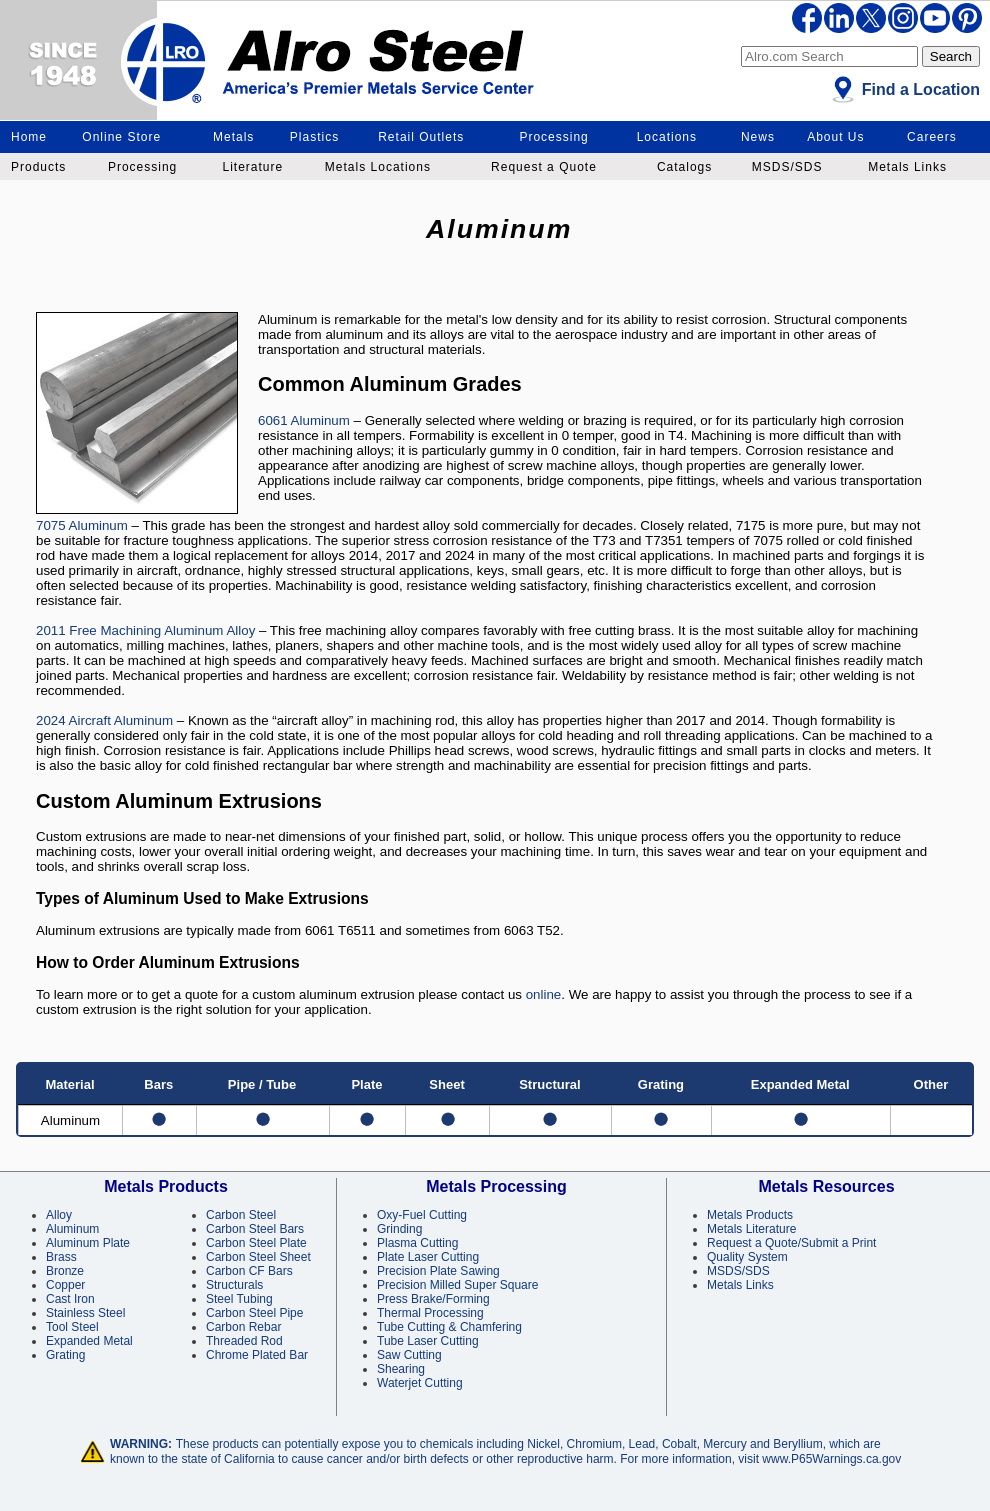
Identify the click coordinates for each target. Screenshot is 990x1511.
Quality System (747, 1257)
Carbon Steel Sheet (258, 1257)
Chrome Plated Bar (257, 1355)
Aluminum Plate (88, 1243)
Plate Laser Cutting (428, 1257)
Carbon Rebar (243, 1327)
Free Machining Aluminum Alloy (162, 630)
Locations (667, 137)
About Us (835, 137)
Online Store (121, 137)
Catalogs (684, 167)
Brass (61, 1257)
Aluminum (319, 420)
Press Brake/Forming (433, 1299)
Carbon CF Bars (249, 1271)
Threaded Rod (244, 1341)
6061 (273, 420)
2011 (51, 630)
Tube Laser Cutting (428, 1341)
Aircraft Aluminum (119, 720)
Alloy (59, 1215)
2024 (51, 720)
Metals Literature (751, 1229)
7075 (51, 525)
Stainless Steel (85, 1313)
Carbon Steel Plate (256, 1243)
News (758, 137)
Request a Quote (544, 167)
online (544, 994)
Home (29, 137)
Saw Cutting (409, 1355)
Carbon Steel (241, 1215)
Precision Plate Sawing (438, 1271)
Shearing (401, 1369)
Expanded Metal (89, 1341)
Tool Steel (72, 1327)
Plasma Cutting (417, 1243)
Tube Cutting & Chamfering (449, 1327)
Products (38, 167)
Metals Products (750, 1215)
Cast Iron (70, 1299)
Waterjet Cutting (420, 1383)
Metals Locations (378, 167)
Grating (65, 1355)
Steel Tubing (239, 1299)
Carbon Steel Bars (255, 1229)
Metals (233, 137)
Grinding (399, 1229)
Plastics (314, 137)
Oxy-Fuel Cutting (422, 1215)
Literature (252, 167)
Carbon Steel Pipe (254, 1313)
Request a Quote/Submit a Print (791, 1243)
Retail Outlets (421, 137)
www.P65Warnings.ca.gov (831, 1459)
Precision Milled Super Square (457, 1285)
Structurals (234, 1285)
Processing (553, 137)
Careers (932, 137)
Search (951, 56)
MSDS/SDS (787, 167)
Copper (65, 1285)
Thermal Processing (430, 1313)
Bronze (65, 1271)
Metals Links (907, 167)
